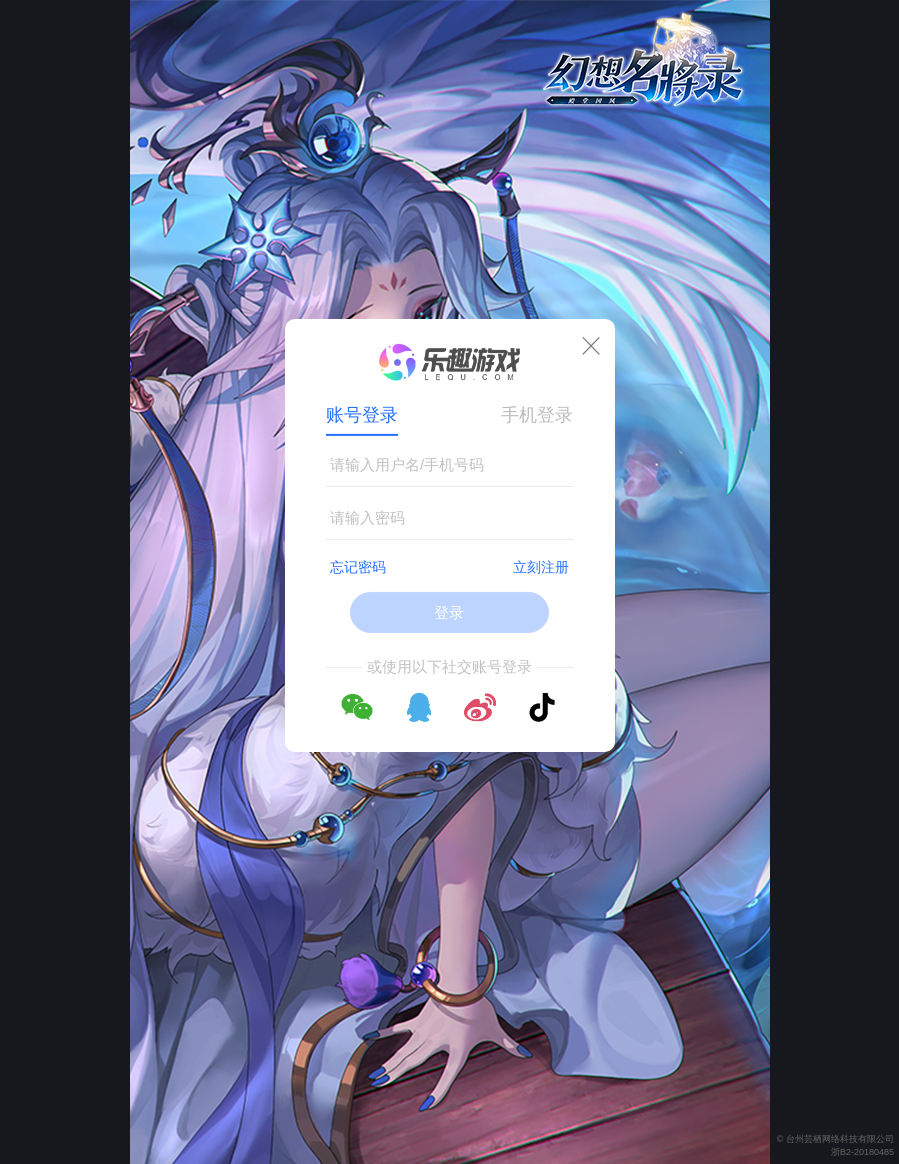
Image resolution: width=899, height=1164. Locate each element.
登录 (449, 612)
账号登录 (362, 415)
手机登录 (537, 415)
